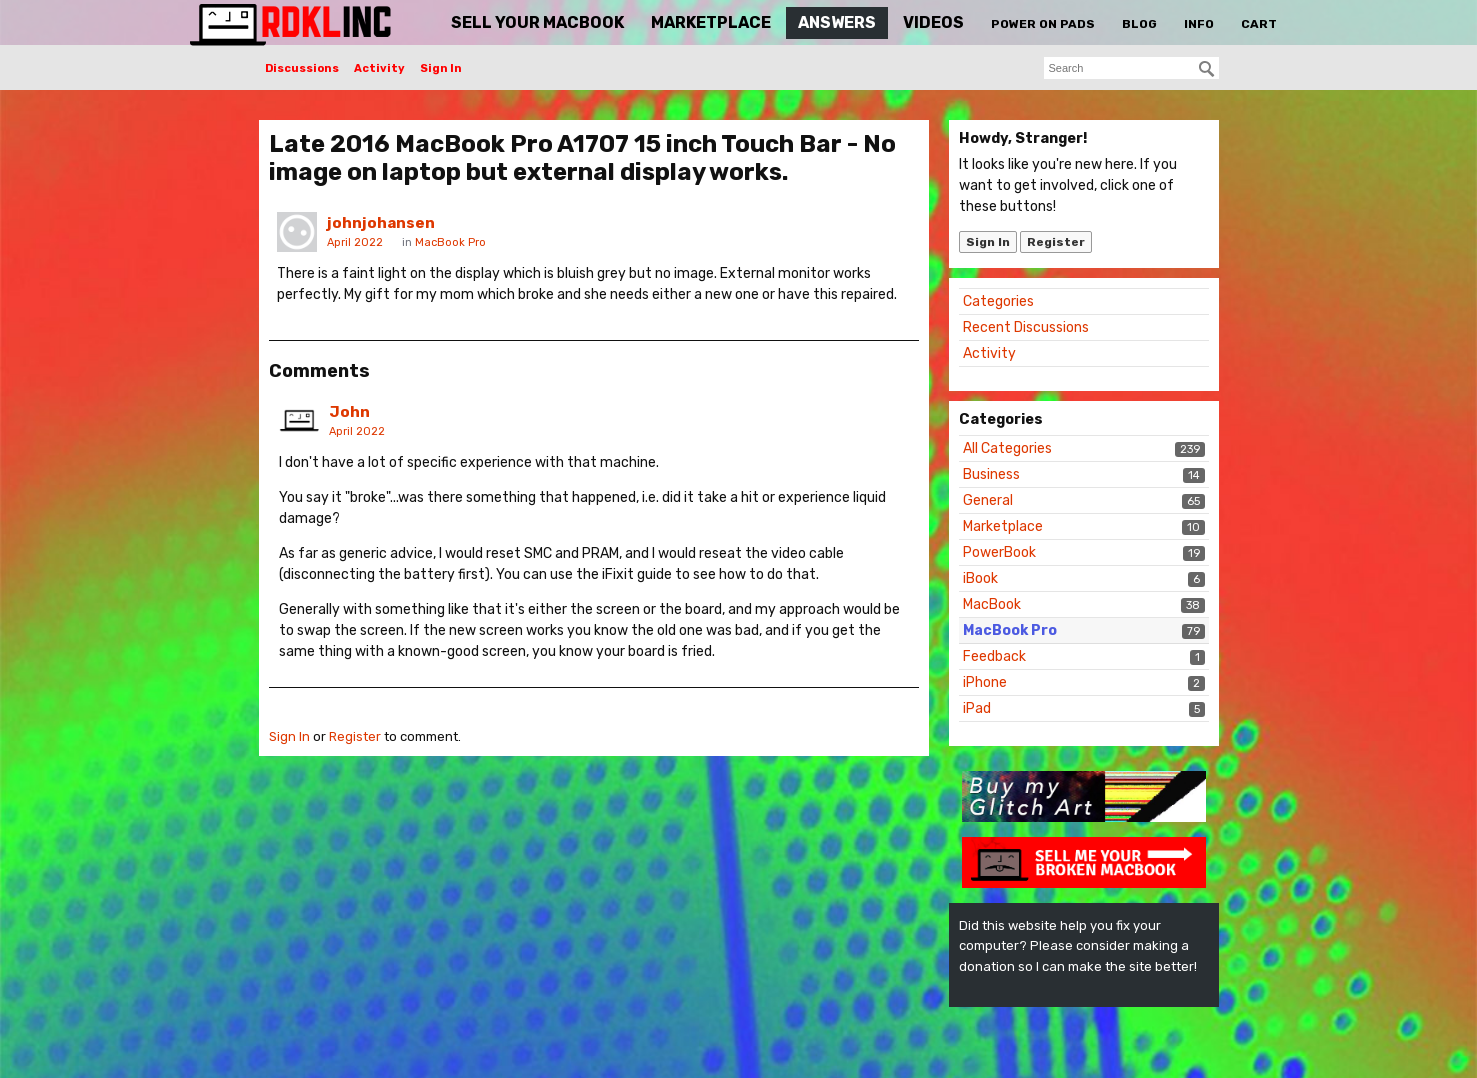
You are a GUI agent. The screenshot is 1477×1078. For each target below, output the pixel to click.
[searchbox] (1131, 68)
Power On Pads (1043, 24)
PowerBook (999, 552)
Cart (1259, 24)
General (988, 500)
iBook (980, 578)
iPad (977, 708)
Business (991, 474)
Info (1199, 24)
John (349, 412)
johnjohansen (381, 223)
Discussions (302, 68)
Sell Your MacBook (537, 22)
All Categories (1007, 448)
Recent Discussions (1026, 327)
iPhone (985, 682)
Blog (1139, 24)
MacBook (992, 604)
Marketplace (711, 22)
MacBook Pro (1010, 630)
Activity (379, 68)
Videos (933, 22)
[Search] (1207, 69)
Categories (998, 301)
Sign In (441, 68)
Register (1056, 242)
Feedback (994, 656)
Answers (837, 22)
